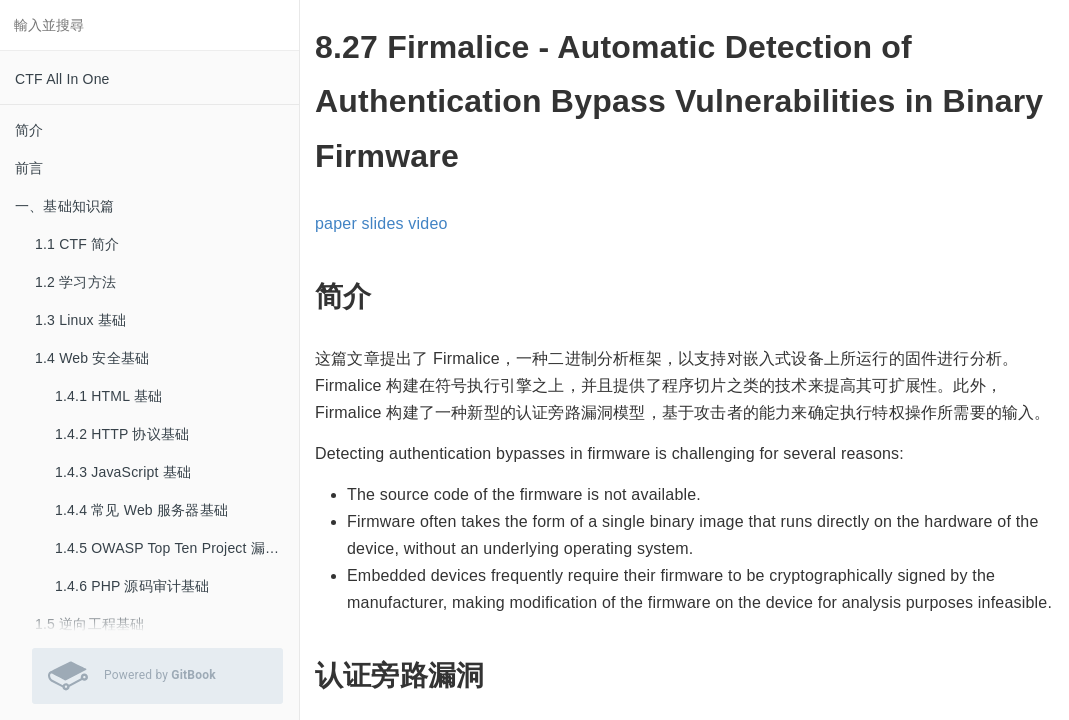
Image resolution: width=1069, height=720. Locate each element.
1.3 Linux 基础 (80, 320)
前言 (29, 168)
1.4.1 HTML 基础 (108, 396)
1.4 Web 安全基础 (92, 358)
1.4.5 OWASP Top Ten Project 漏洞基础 (177, 548)
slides (383, 223)
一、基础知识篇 (64, 206)
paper (336, 223)
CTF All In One (62, 79)
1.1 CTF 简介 (77, 244)
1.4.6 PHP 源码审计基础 (132, 586)
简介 (29, 130)
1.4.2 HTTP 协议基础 (122, 434)
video (427, 223)
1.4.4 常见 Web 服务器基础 (141, 510)
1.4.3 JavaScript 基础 (123, 472)
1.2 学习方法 (75, 282)
